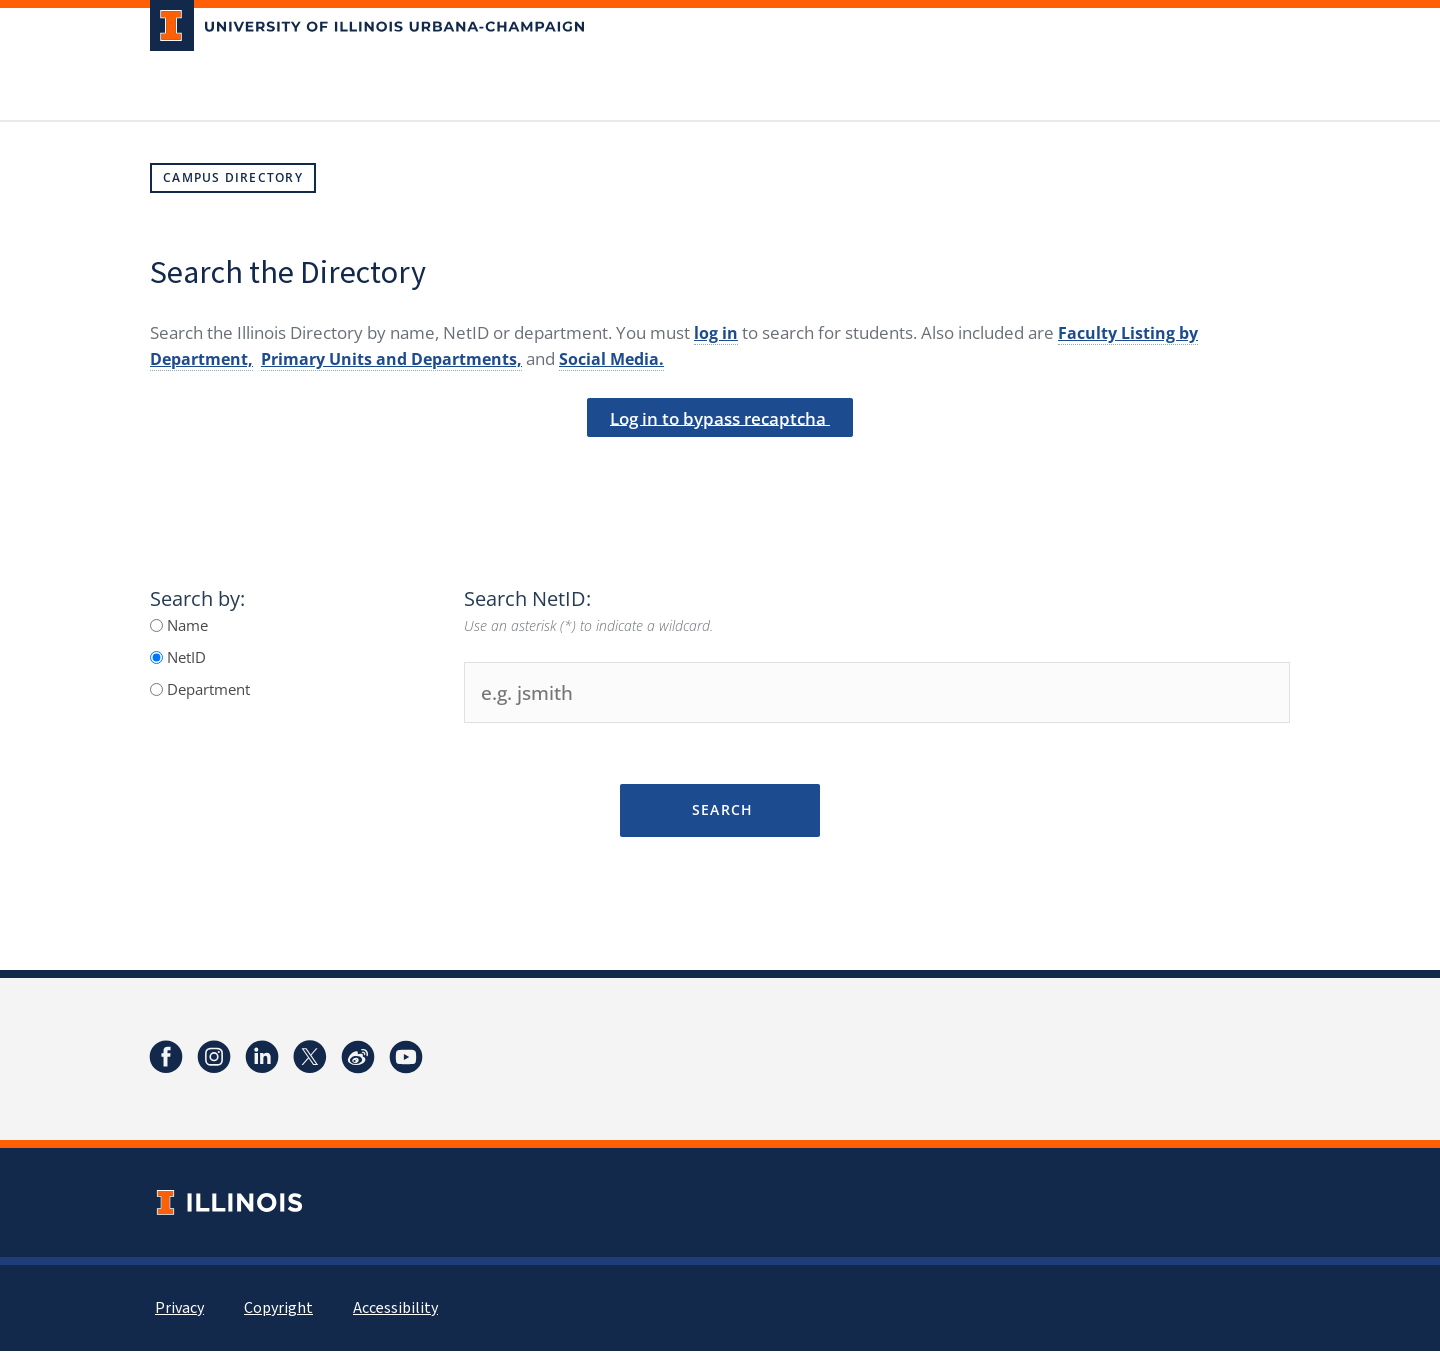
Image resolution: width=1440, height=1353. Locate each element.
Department (206, 691)
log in (717, 332)
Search (719, 811)
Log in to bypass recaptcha (720, 419)
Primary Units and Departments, (404, 358)
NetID (184, 659)
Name (185, 627)
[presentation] (720, 473)
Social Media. (633, 358)
